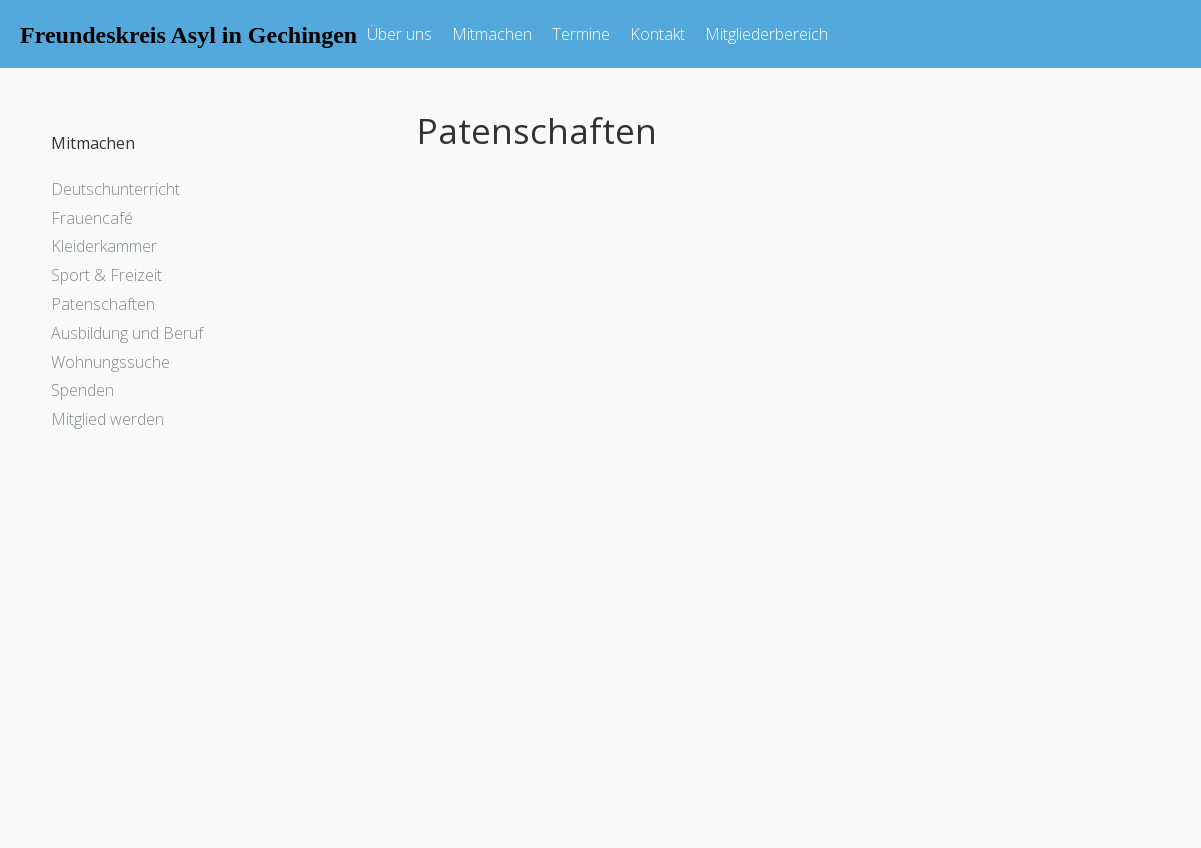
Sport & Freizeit (106, 275)
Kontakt (657, 34)
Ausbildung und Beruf (127, 333)
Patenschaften (103, 304)
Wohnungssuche (110, 362)
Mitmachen (492, 34)
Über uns (399, 34)
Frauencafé (92, 218)
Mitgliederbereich (766, 34)
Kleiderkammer (104, 246)
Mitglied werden (107, 419)
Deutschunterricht (115, 189)
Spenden (82, 390)
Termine (581, 34)
